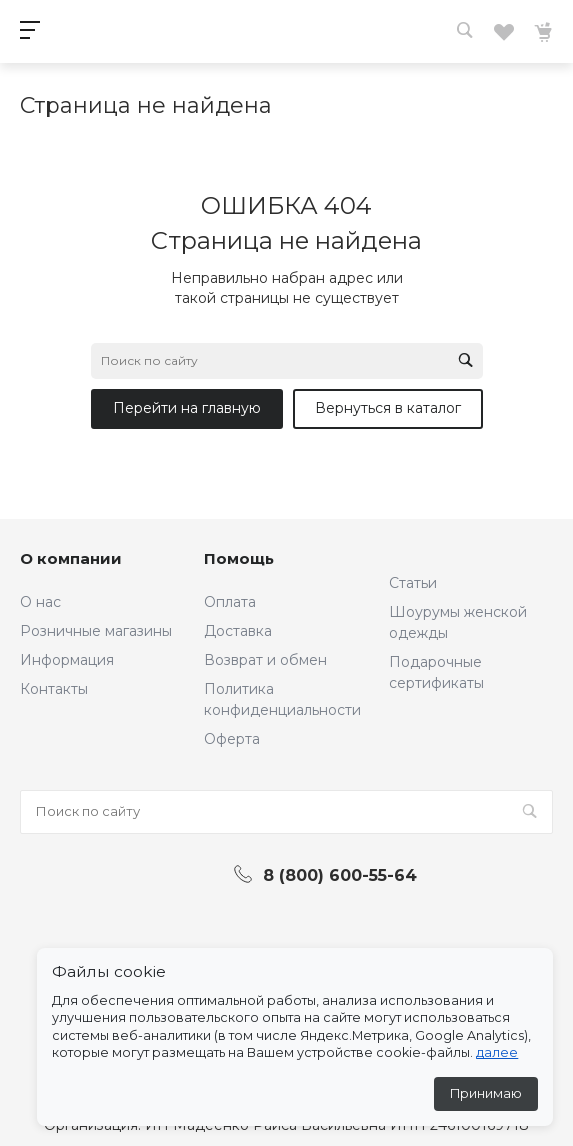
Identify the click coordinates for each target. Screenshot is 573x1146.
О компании (71, 558)
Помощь (239, 558)
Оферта (232, 739)
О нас (40, 602)
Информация (67, 660)
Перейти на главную (187, 408)
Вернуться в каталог (388, 408)
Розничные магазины (96, 631)
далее (497, 1052)
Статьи (413, 583)
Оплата (230, 602)
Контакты (54, 689)
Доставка (238, 631)
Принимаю (486, 1093)
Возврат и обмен (265, 660)
